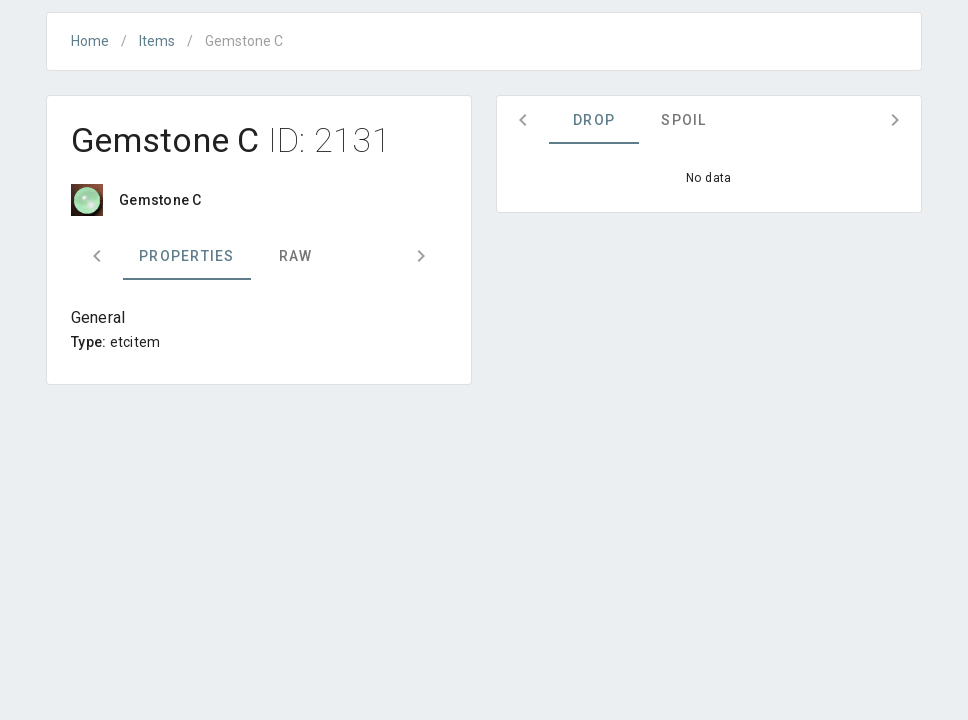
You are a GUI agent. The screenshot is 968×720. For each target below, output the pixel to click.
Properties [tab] (187, 256)
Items (157, 41)
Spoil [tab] (683, 120)
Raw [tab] (296, 256)
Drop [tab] (594, 120)
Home (90, 41)
